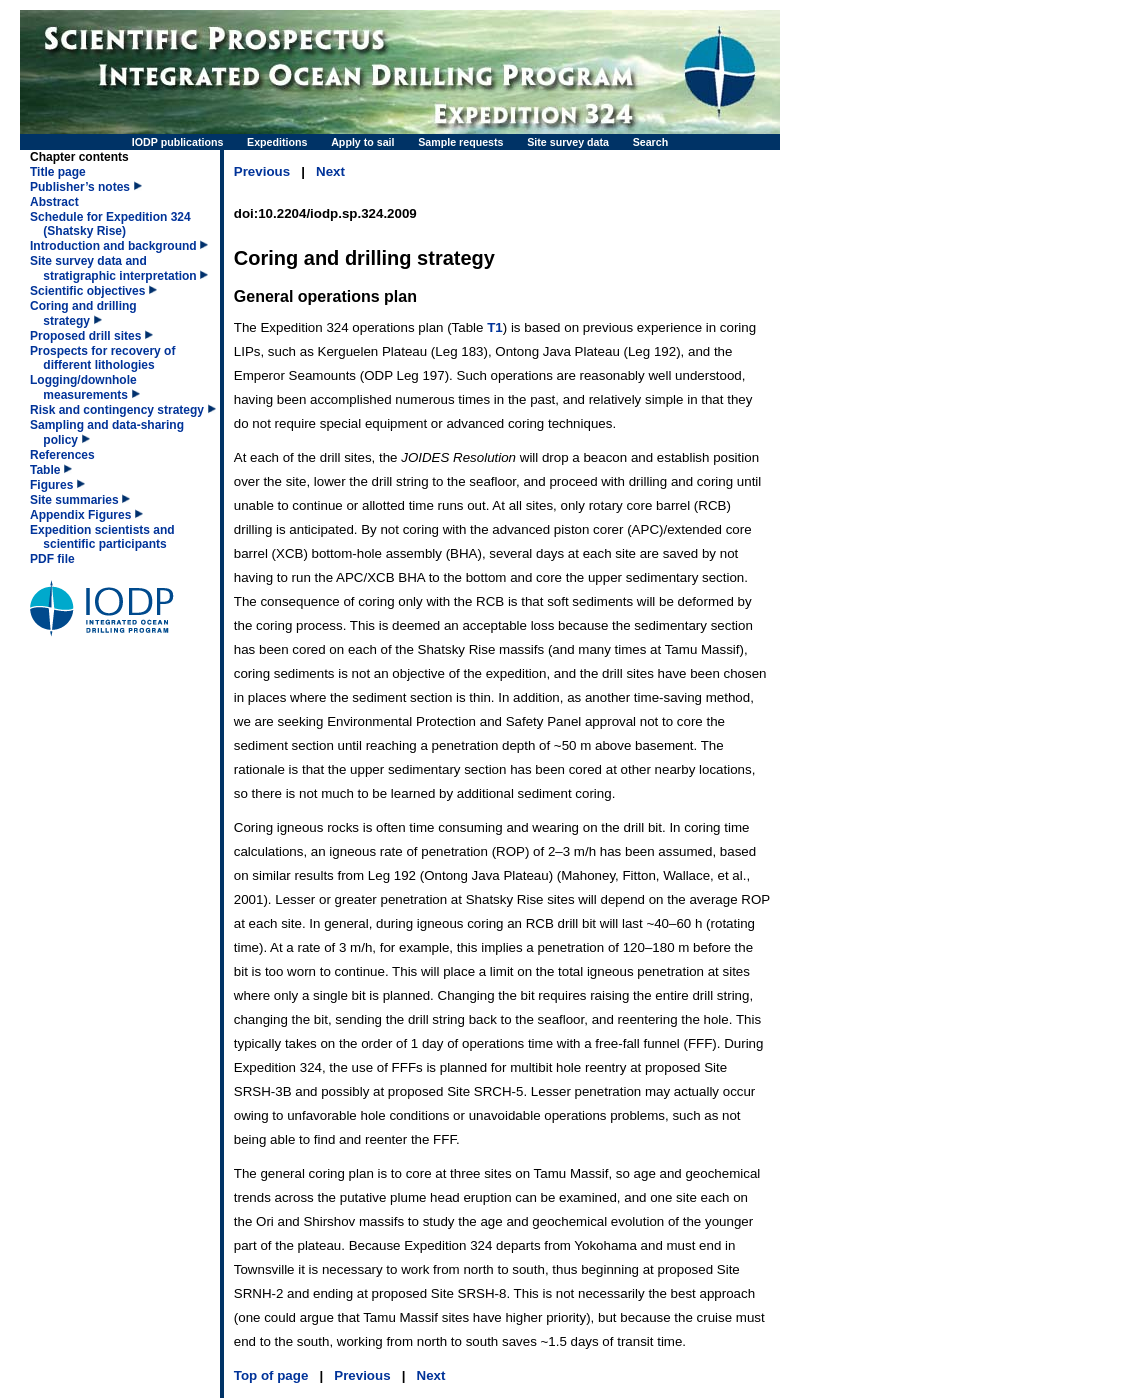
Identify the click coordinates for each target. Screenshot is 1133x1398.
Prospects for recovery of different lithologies (102, 358)
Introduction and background (113, 246)
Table (45, 470)
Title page (58, 172)
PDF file (52, 559)
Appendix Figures (80, 515)
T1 (495, 327)
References (62, 455)
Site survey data (568, 142)
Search (651, 142)
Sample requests (460, 142)
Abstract (54, 202)
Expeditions (277, 142)
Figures (51, 485)
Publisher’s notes (80, 187)
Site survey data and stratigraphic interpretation (113, 268)
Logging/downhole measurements (83, 387)
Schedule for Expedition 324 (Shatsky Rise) (110, 224)
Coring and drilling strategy (83, 313)
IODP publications (178, 142)
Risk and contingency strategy (117, 410)
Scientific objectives (87, 291)
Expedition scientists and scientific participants (102, 537)
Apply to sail (362, 142)
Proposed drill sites (85, 336)
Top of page (271, 1375)
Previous (262, 171)
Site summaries (74, 500)
